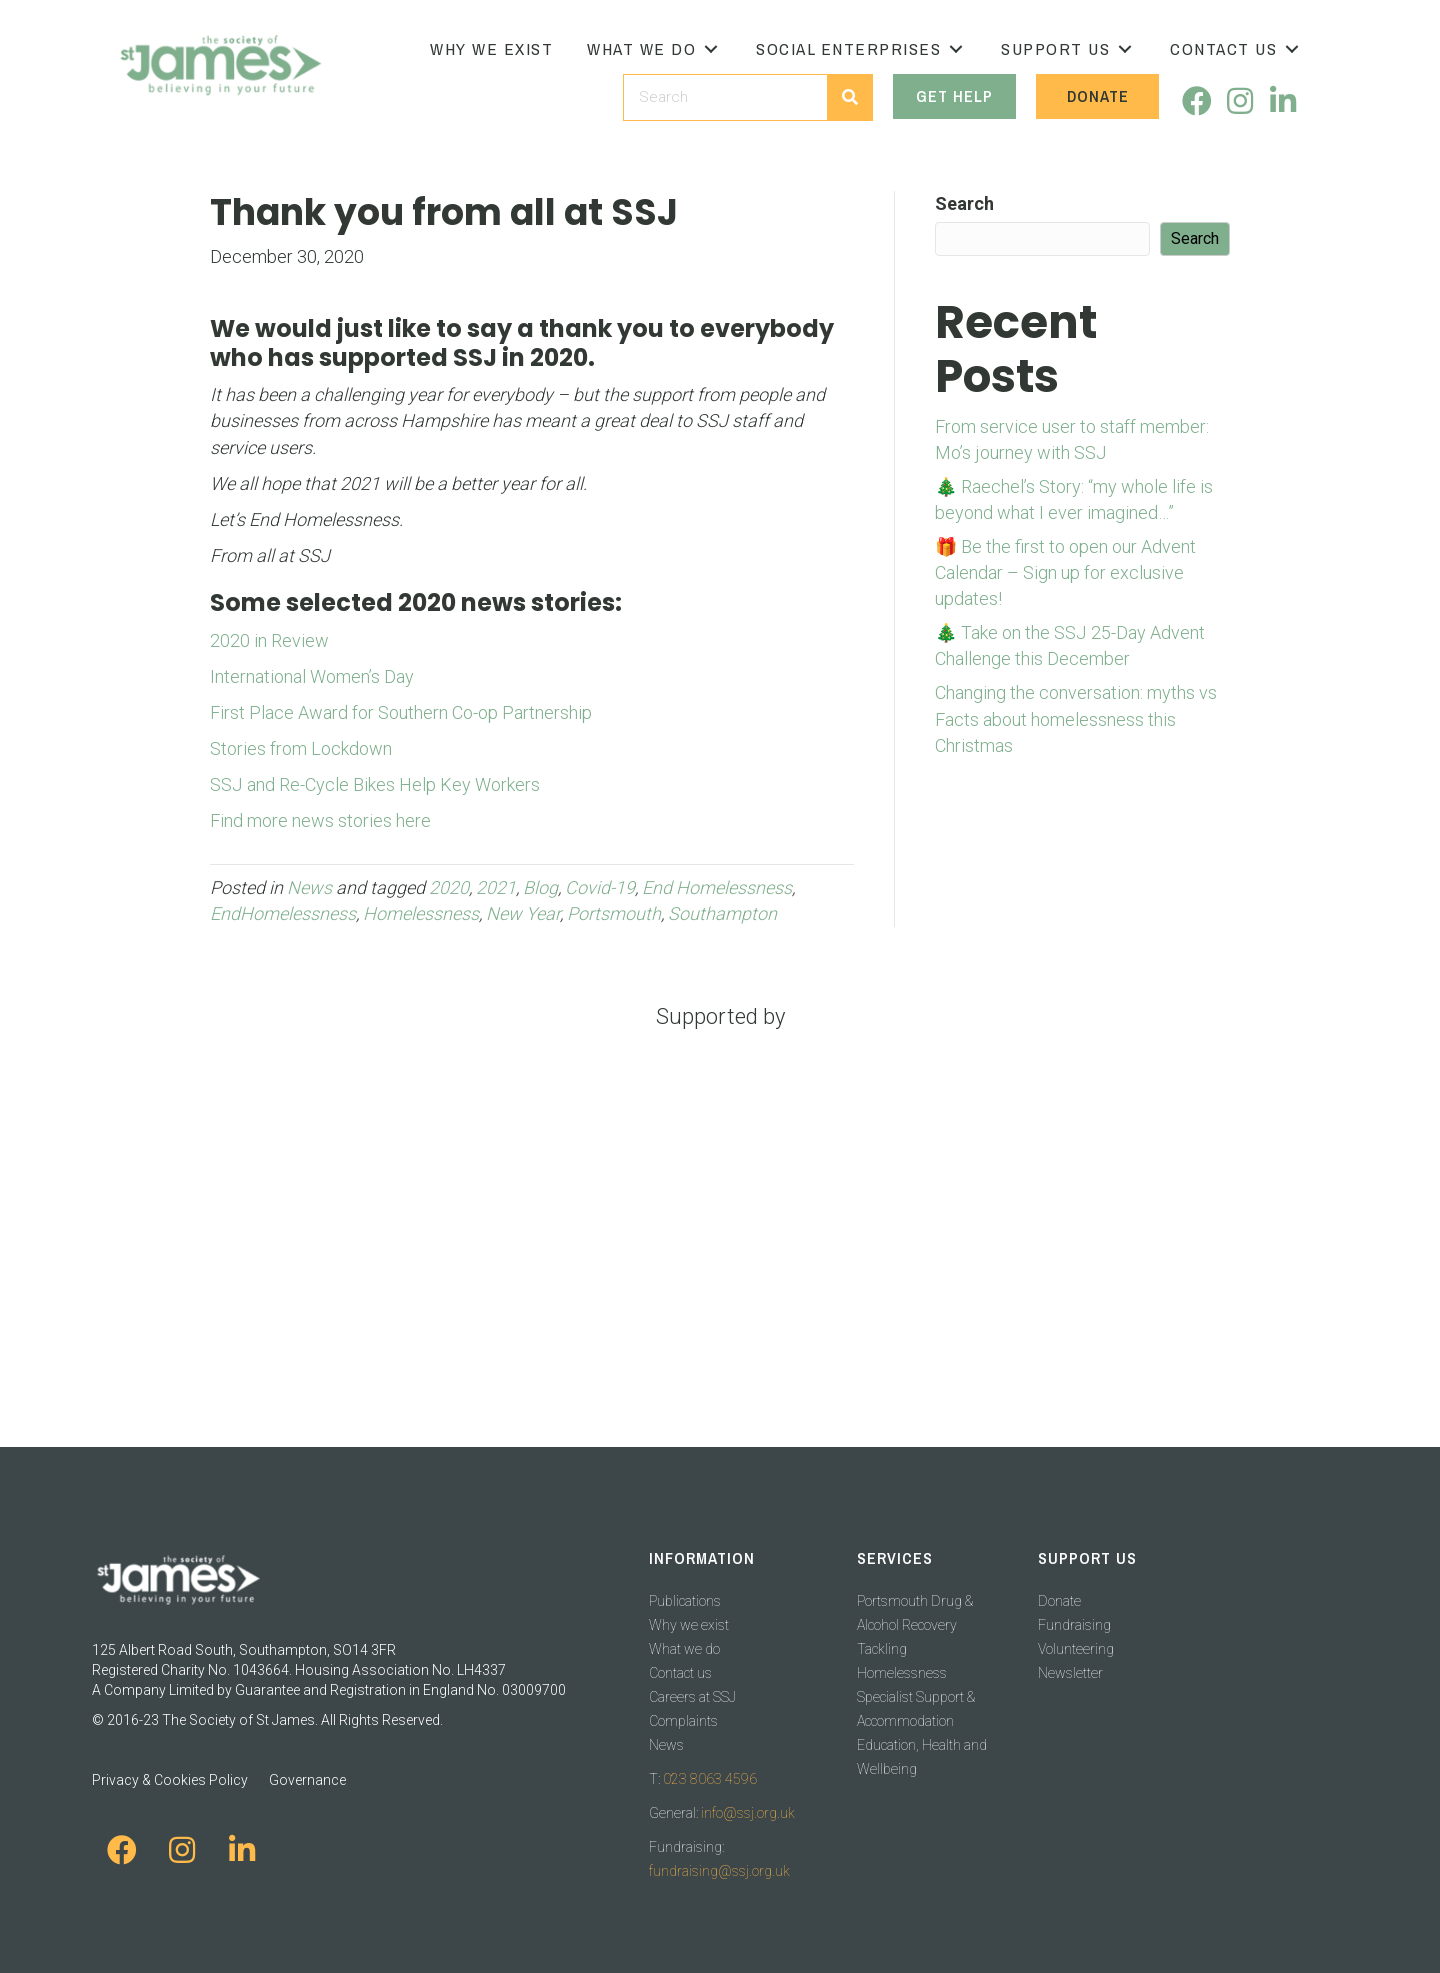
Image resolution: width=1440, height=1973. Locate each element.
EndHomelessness (283, 913)
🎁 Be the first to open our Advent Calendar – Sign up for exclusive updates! (1065, 572)
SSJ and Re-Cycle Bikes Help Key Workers (375, 784)
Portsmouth (614, 913)
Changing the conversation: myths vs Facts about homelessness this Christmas (1076, 718)
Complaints (683, 1721)
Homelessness (421, 913)
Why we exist (689, 1625)
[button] (711, 49)
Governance (307, 1780)
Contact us (680, 1673)
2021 (496, 887)
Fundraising (1074, 1625)
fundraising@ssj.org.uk (719, 1871)
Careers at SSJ (692, 1697)
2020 (449, 887)
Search (964, 203)
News (309, 887)
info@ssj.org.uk (748, 1813)
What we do (684, 1649)
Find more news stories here (320, 820)
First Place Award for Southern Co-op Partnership (401, 712)
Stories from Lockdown (301, 748)
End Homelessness (717, 887)
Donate (1059, 1601)
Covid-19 (600, 887)
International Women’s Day (312, 676)
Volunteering (1076, 1649)
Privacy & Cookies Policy (170, 1780)
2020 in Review (269, 640)
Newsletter (1070, 1673)
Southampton (722, 913)
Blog (540, 887)
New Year (523, 913)
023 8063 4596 (710, 1779)
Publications (685, 1601)
